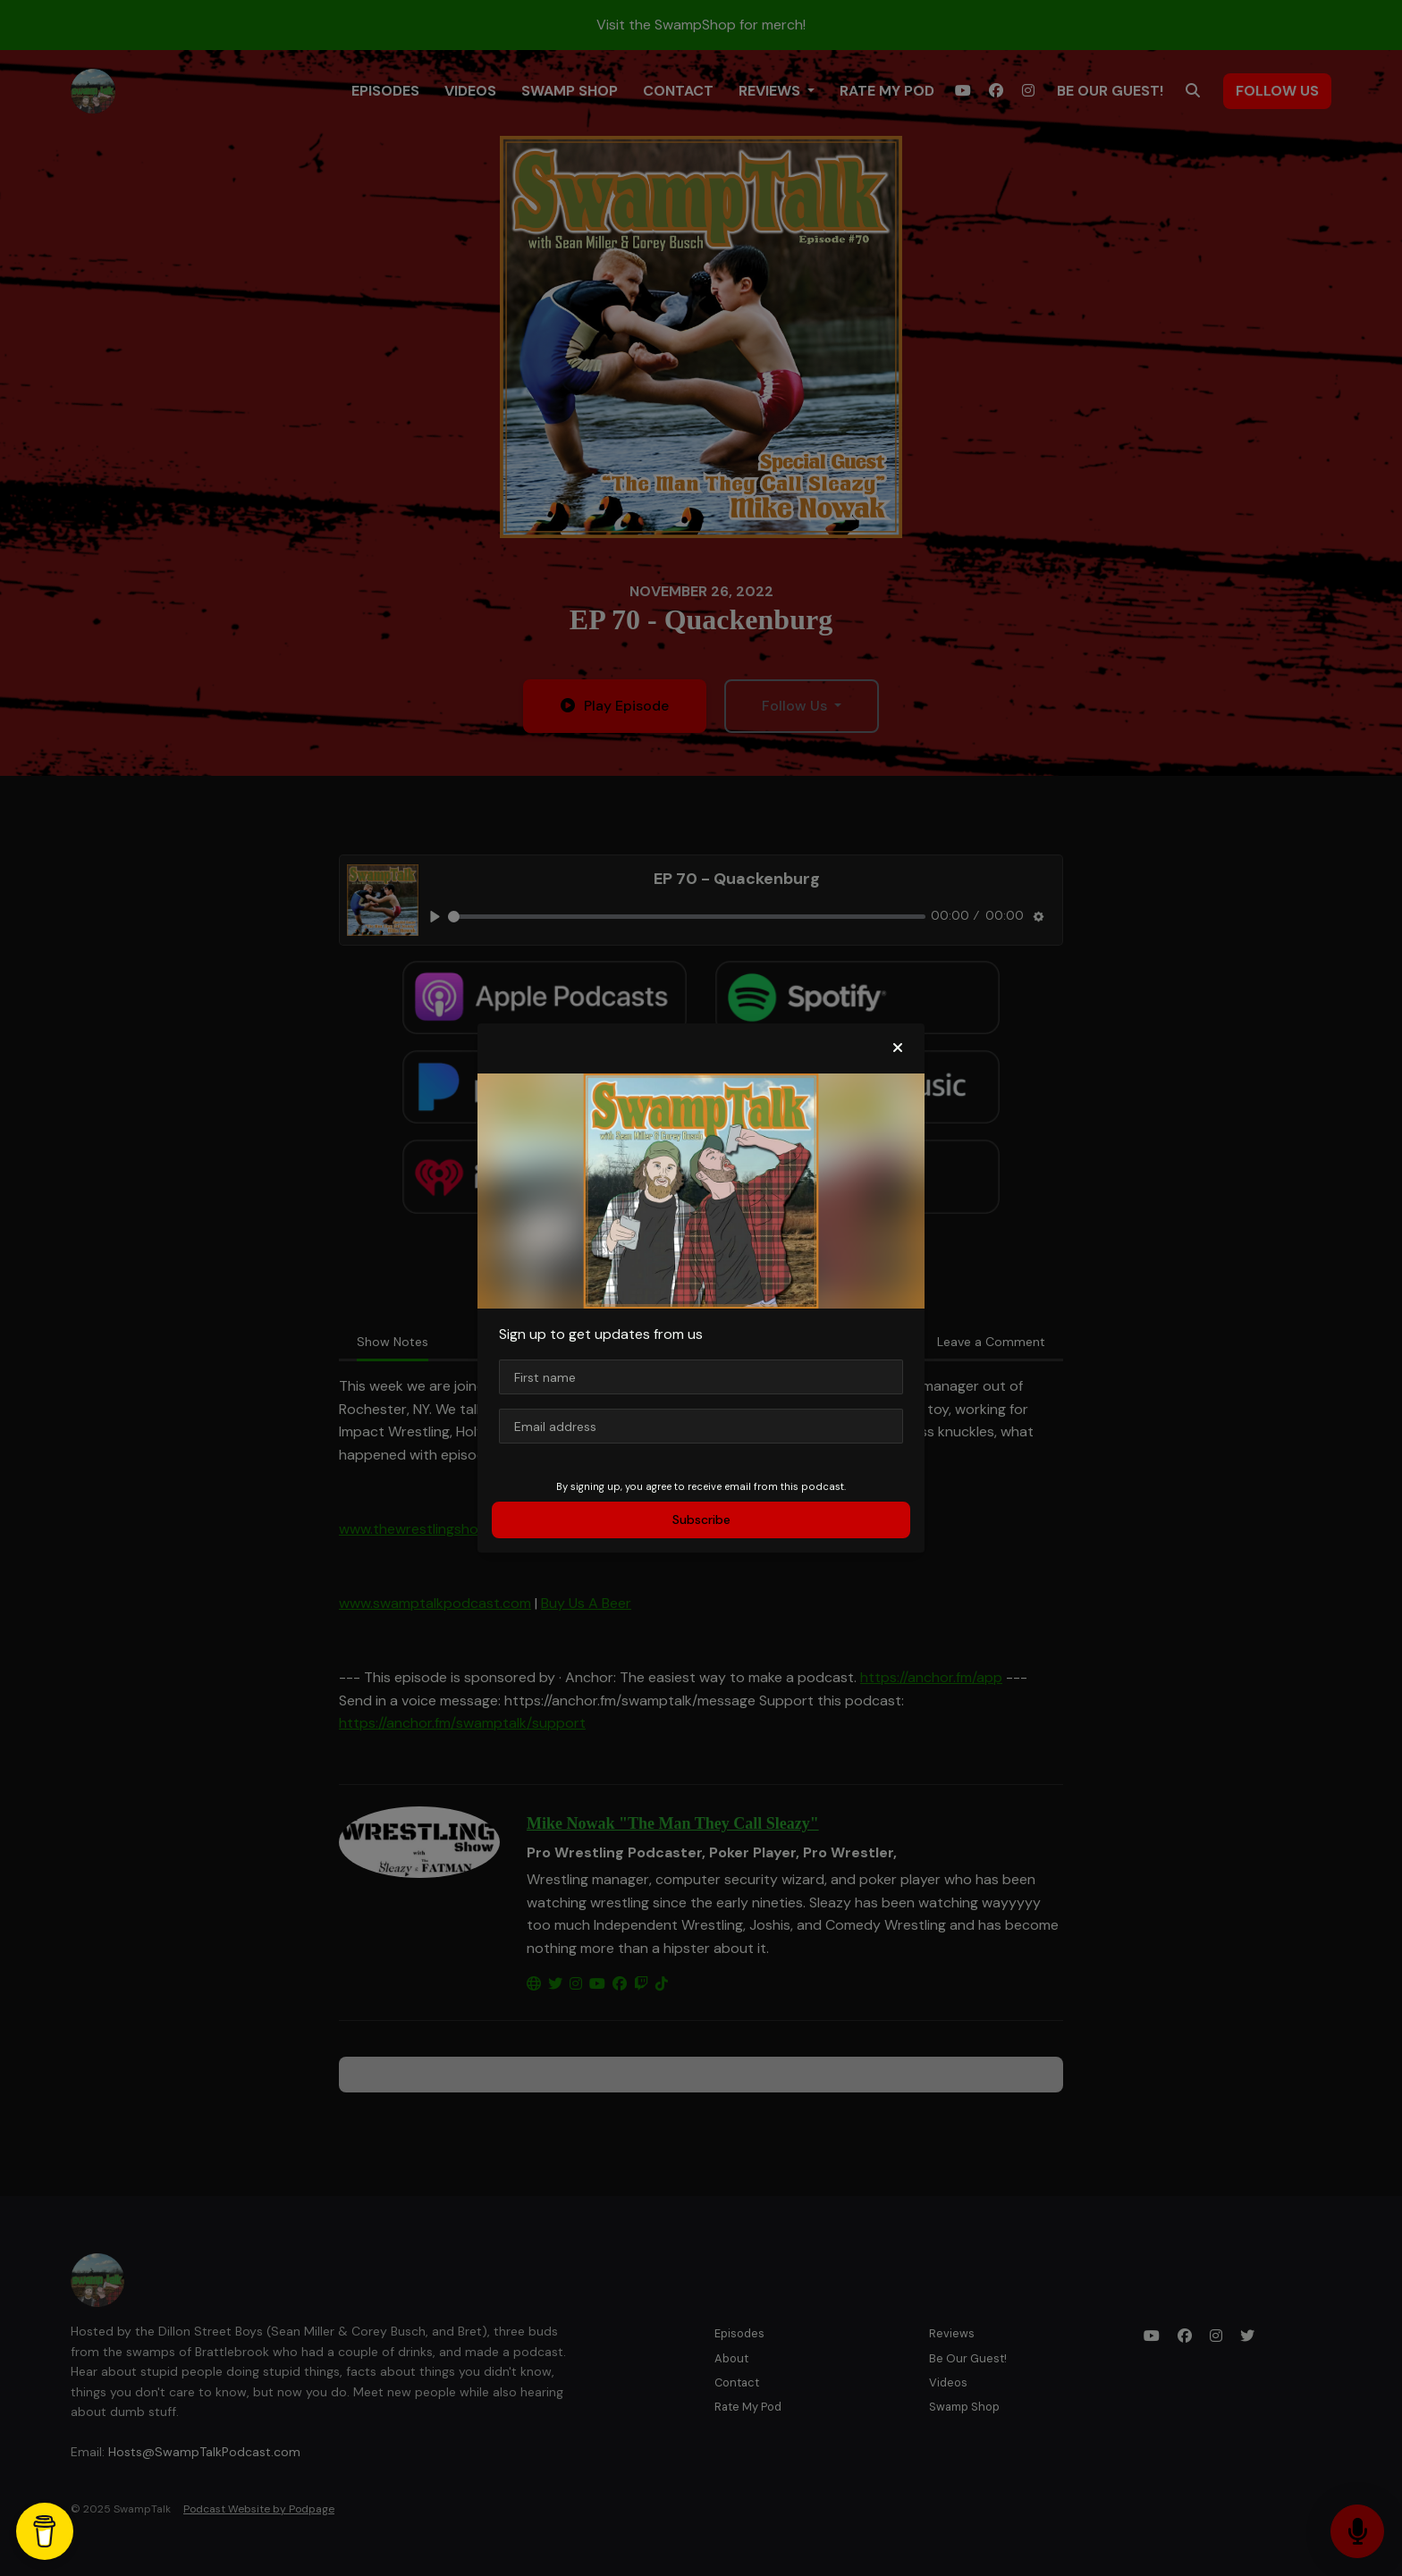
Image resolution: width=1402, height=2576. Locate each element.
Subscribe (701, 1519)
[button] (897, 1048)
